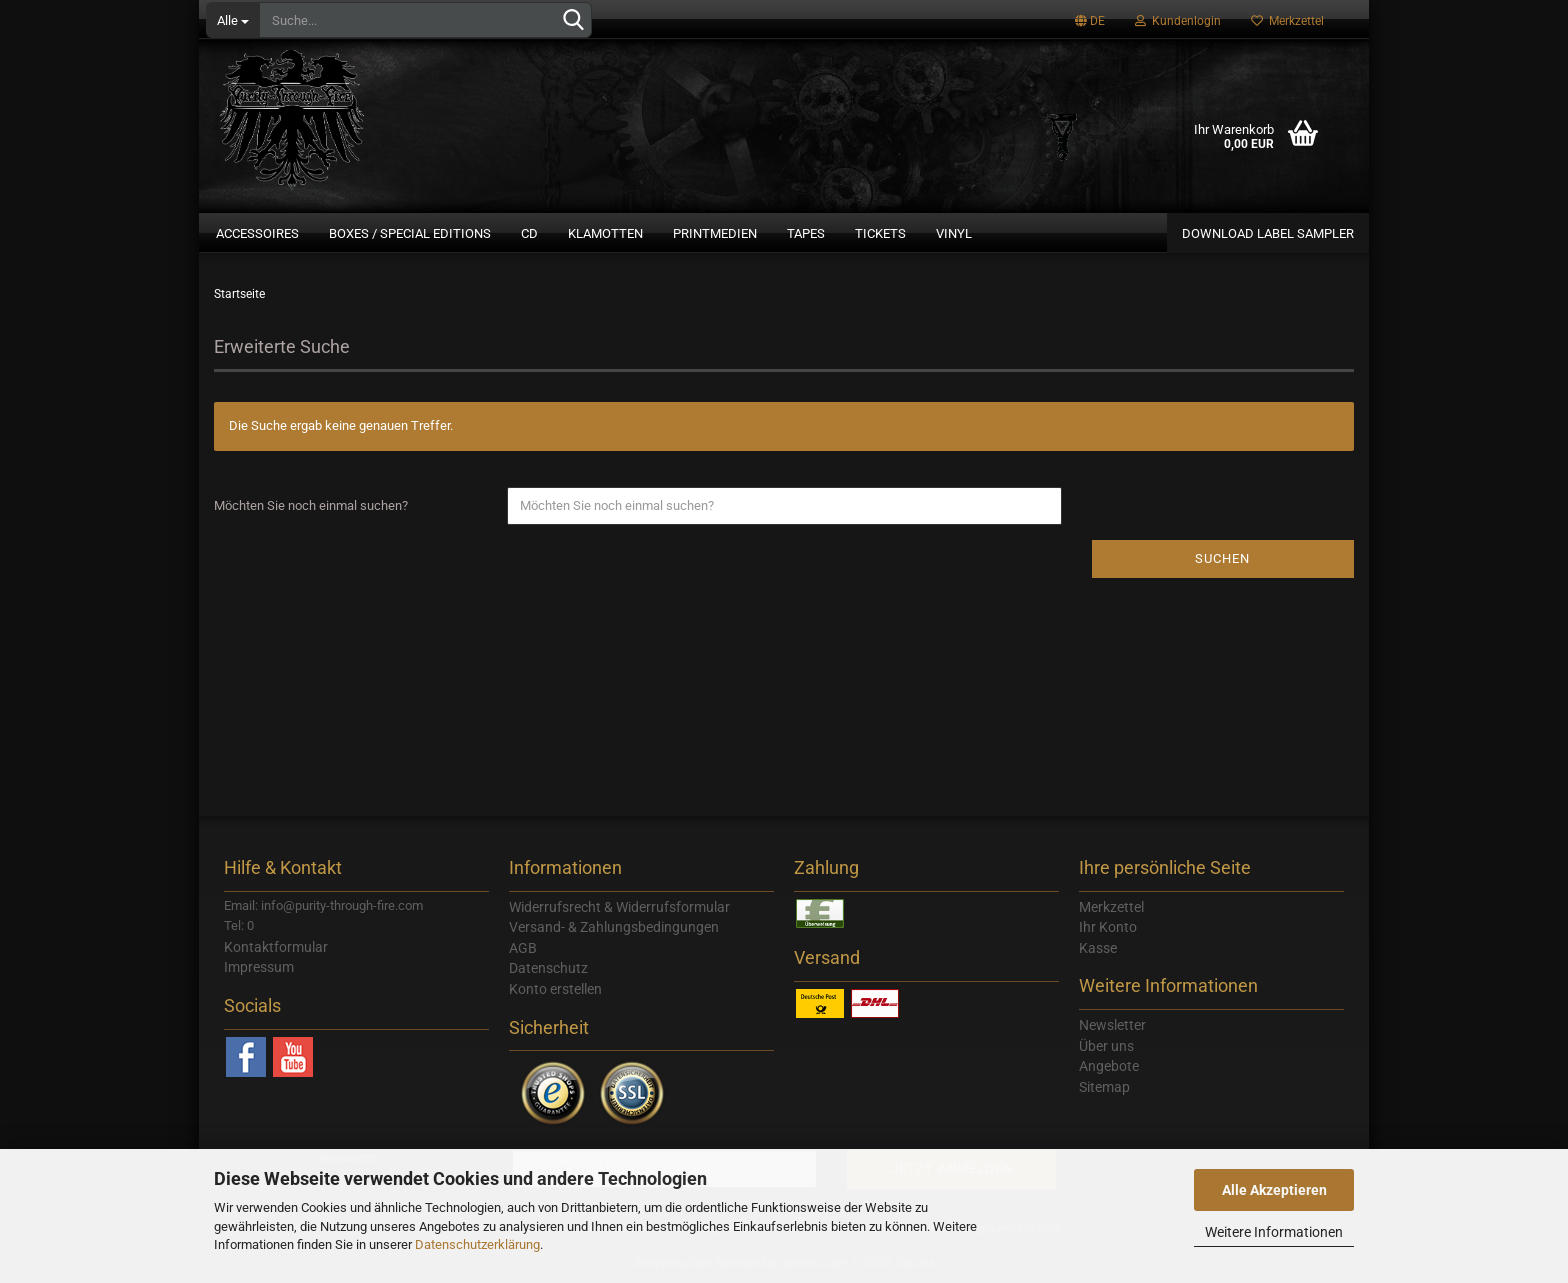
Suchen (1222, 558)
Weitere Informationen (1274, 1232)
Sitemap (1104, 1087)
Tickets (880, 233)
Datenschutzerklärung (477, 1244)
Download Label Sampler (1268, 233)
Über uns (1106, 1046)
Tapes (806, 233)
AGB (523, 948)
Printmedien (715, 233)
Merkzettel (1287, 21)
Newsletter (1112, 1025)
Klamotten (605, 233)
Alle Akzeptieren (1274, 1190)
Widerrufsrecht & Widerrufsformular (619, 907)
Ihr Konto (1108, 927)
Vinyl (954, 233)
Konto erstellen (555, 989)
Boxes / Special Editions (410, 233)
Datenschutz (548, 968)
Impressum (259, 967)
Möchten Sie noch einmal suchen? (311, 505)
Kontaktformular (276, 947)
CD (529, 233)
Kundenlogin (1178, 21)
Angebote (1109, 1066)
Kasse (1098, 948)
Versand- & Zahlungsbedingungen (614, 927)
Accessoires (257, 233)
